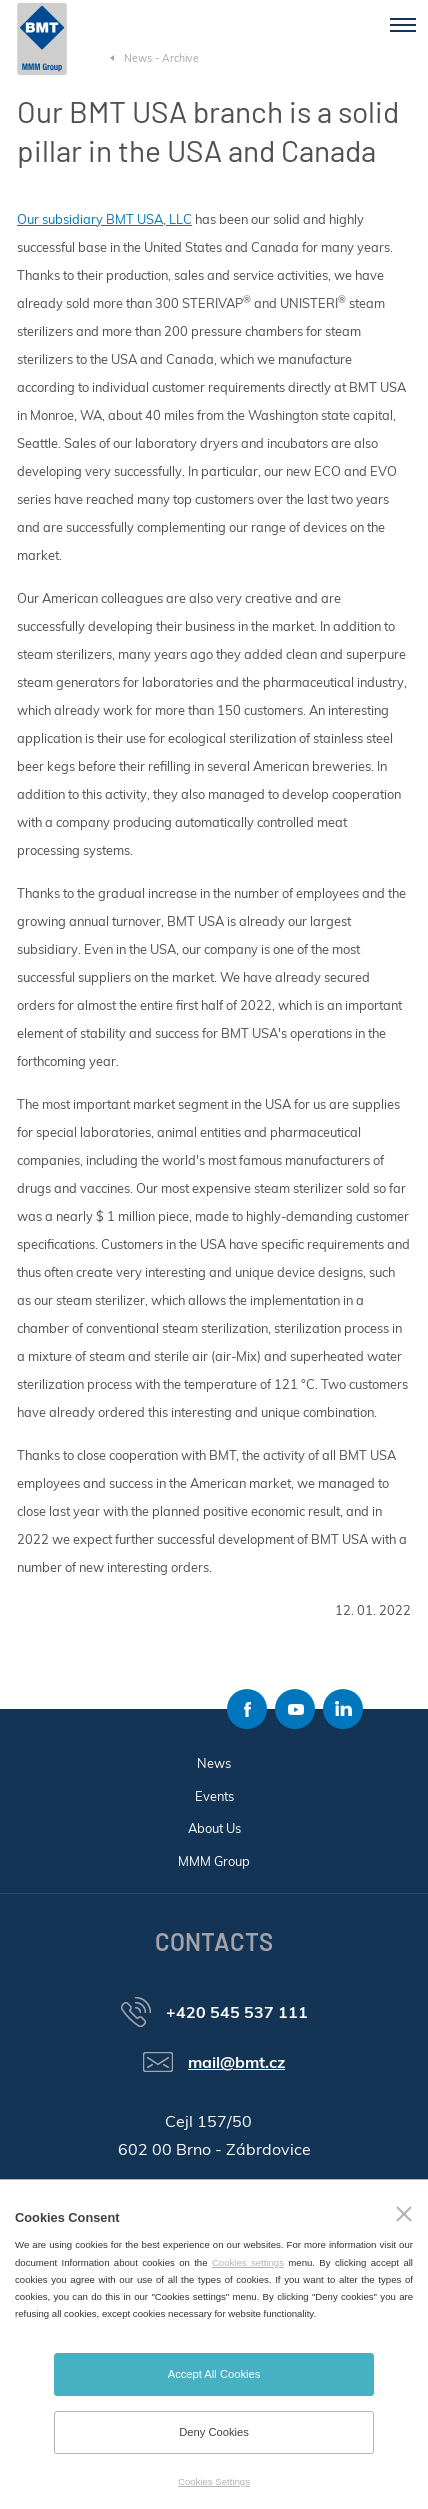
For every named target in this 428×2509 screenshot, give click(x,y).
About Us (214, 1828)
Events (214, 1796)
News (214, 1763)
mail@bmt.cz (236, 2062)
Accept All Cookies (214, 2374)
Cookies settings (248, 2262)
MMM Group (214, 1861)
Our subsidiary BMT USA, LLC (104, 219)
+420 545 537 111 (237, 2012)
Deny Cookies (214, 2432)
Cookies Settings (214, 2481)
